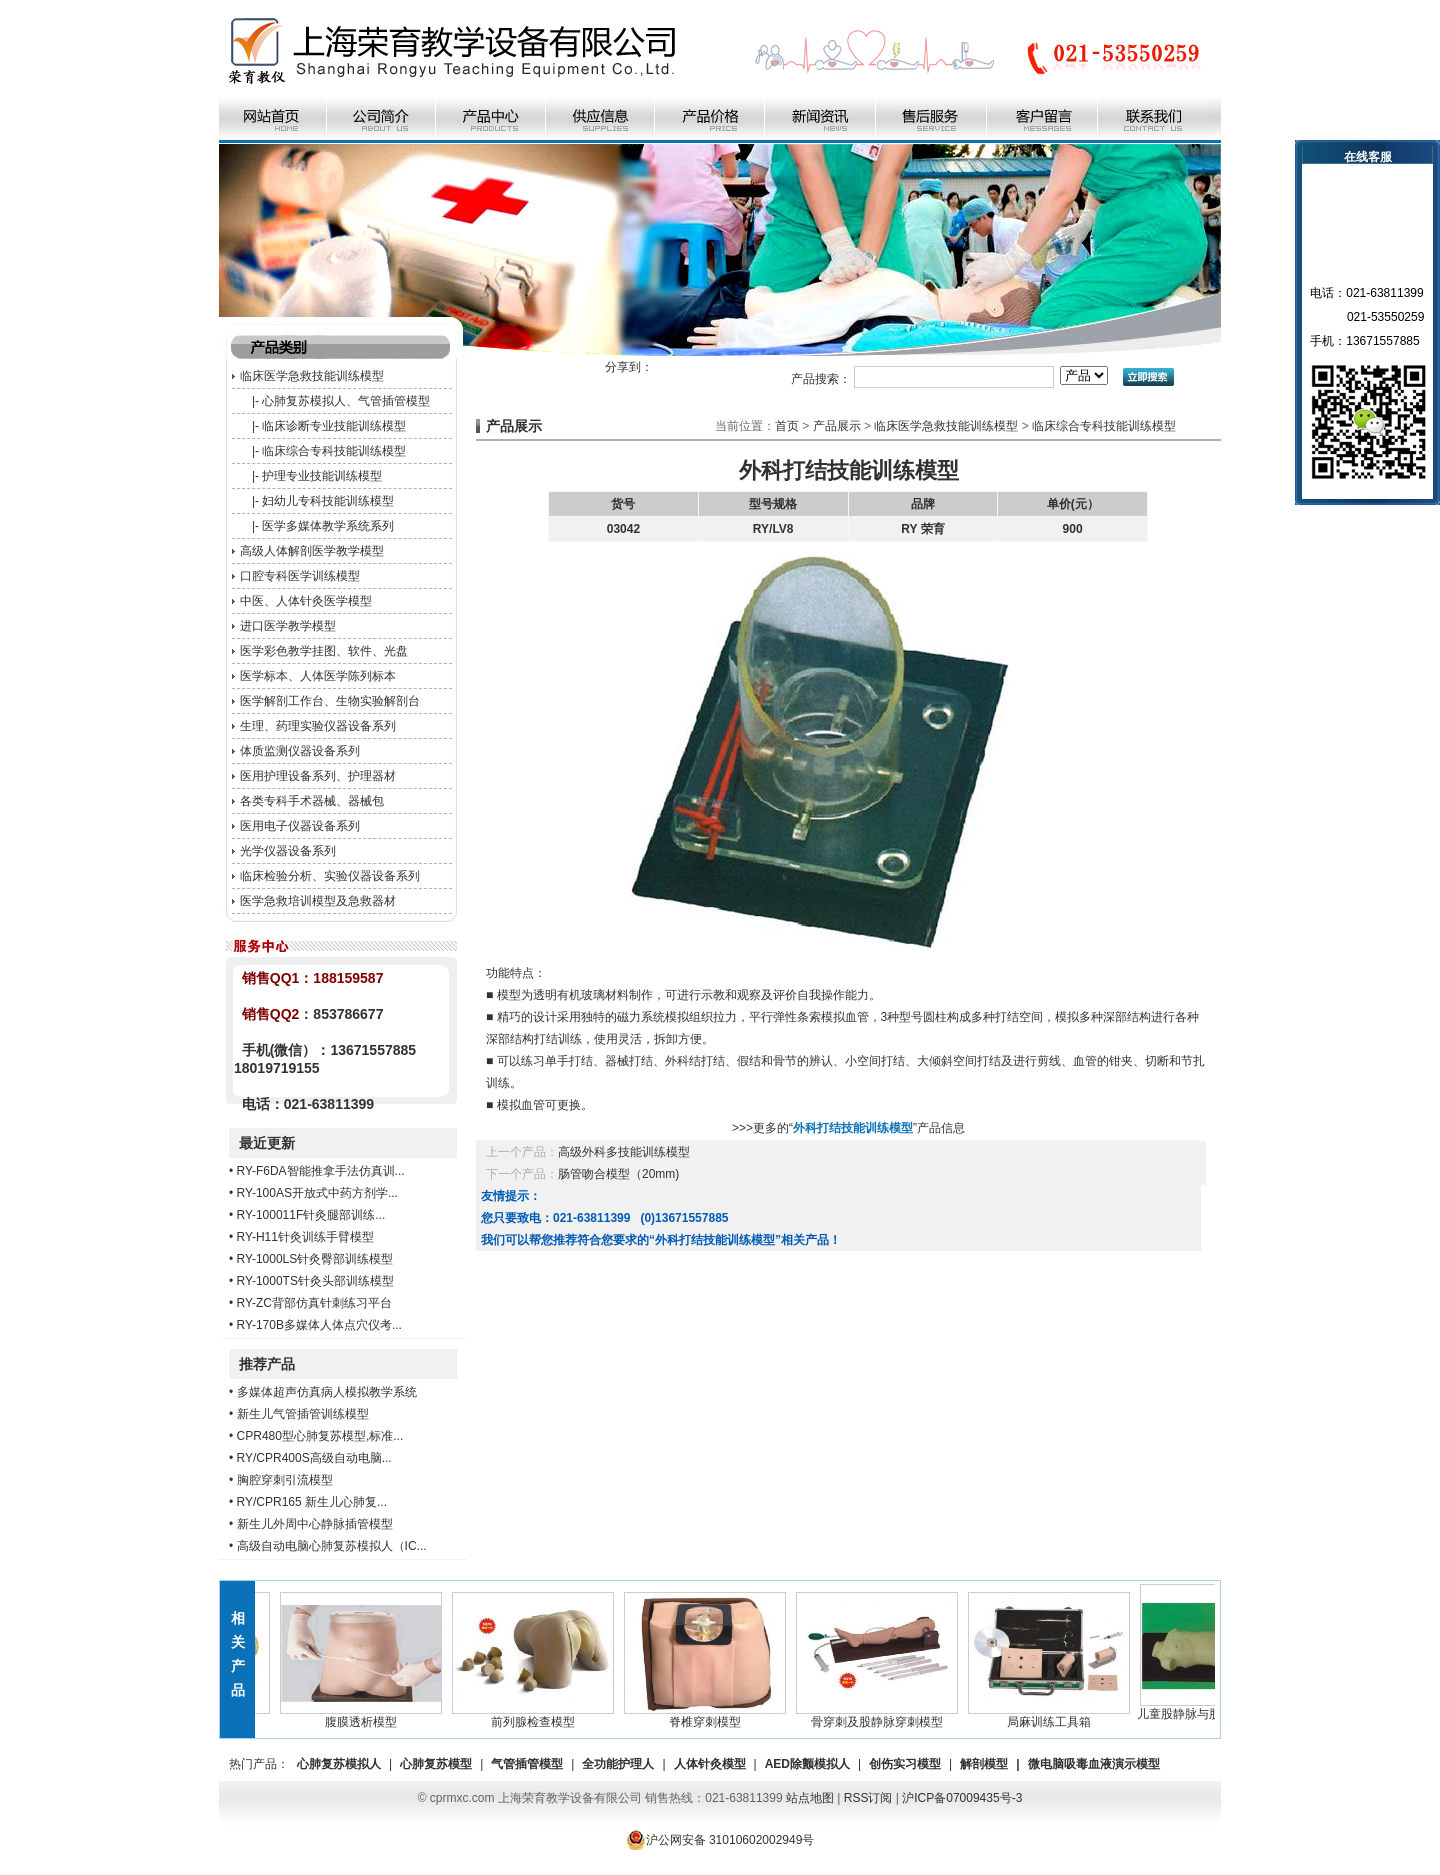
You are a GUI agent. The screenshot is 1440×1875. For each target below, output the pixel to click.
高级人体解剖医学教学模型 (312, 551)
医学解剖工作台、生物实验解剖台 (330, 701)
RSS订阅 (868, 1798)
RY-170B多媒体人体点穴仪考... (319, 1325)
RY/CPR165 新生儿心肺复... (312, 1502)
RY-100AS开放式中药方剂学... (317, 1193)
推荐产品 (267, 1364)
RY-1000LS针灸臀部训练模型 (315, 1259)
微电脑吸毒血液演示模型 (1094, 1764)
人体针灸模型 (710, 1764)
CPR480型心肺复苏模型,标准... (320, 1436)
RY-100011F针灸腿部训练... (311, 1215)
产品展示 (837, 426)
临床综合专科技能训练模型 (334, 451)
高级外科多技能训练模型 (624, 1152)
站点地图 (810, 1798)
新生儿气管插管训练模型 (303, 1414)
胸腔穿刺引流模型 (285, 1480)
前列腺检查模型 (540, 1716)
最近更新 (267, 1143)
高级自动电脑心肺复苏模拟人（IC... (332, 1546)
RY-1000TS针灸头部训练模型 (315, 1281)
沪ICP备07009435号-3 (962, 1798)
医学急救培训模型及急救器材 (318, 901)
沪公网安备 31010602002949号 (720, 1840)
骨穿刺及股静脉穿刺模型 (884, 1716)
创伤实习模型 (905, 1764)
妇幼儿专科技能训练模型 (328, 501)
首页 (787, 426)
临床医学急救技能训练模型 (312, 376)
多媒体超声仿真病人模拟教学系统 (327, 1392)
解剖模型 (984, 1764)
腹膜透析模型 (368, 1716)
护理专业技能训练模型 (322, 476)
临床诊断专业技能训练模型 (334, 426)
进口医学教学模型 (288, 626)
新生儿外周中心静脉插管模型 (315, 1524)
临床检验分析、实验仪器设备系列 (330, 876)
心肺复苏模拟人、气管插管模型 (346, 401)
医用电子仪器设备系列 (300, 826)
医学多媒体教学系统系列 (328, 526)
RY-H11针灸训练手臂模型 (305, 1237)
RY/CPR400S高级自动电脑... (314, 1458)
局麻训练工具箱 (1056, 1716)
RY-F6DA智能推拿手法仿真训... (321, 1171)
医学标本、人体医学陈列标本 (318, 676)
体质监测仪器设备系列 (300, 751)
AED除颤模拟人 (807, 1764)
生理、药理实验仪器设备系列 (318, 726)
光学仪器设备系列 (288, 851)
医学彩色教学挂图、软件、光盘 (324, 651)
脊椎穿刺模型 (712, 1716)
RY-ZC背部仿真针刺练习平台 (314, 1303)
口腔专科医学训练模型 (300, 576)
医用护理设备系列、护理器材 (318, 776)
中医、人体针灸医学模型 (306, 601)
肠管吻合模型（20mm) (618, 1174)
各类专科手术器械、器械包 (312, 801)
